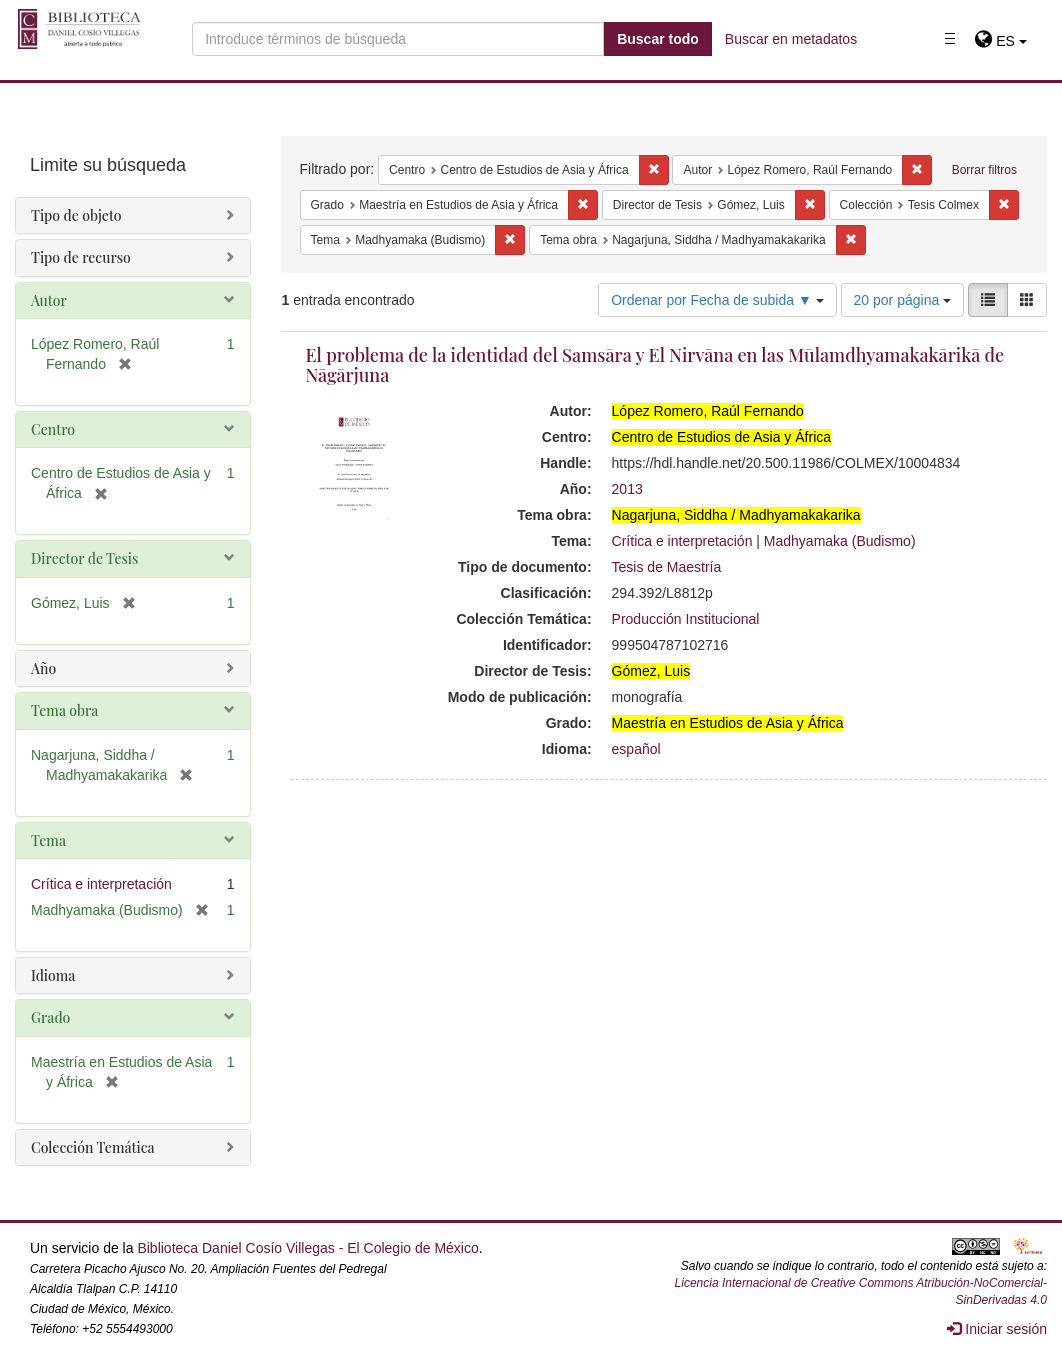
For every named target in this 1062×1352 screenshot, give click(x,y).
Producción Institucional (686, 619)
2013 (627, 489)
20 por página (903, 300)
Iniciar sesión (997, 1329)
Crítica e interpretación (682, 541)
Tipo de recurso (81, 257)
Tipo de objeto (76, 215)
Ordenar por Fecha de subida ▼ (717, 300)
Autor (49, 300)
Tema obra (64, 710)
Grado (50, 1017)
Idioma (53, 975)
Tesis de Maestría (667, 567)
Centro (53, 429)
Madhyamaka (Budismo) (840, 541)
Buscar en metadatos (791, 39)
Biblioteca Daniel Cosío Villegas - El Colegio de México (307, 1248)
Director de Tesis (84, 558)
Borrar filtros (984, 170)
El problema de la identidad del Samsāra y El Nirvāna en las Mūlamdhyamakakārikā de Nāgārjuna (655, 365)
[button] (1000, 41)
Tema (48, 840)
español (636, 749)
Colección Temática (93, 1147)
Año (43, 668)
